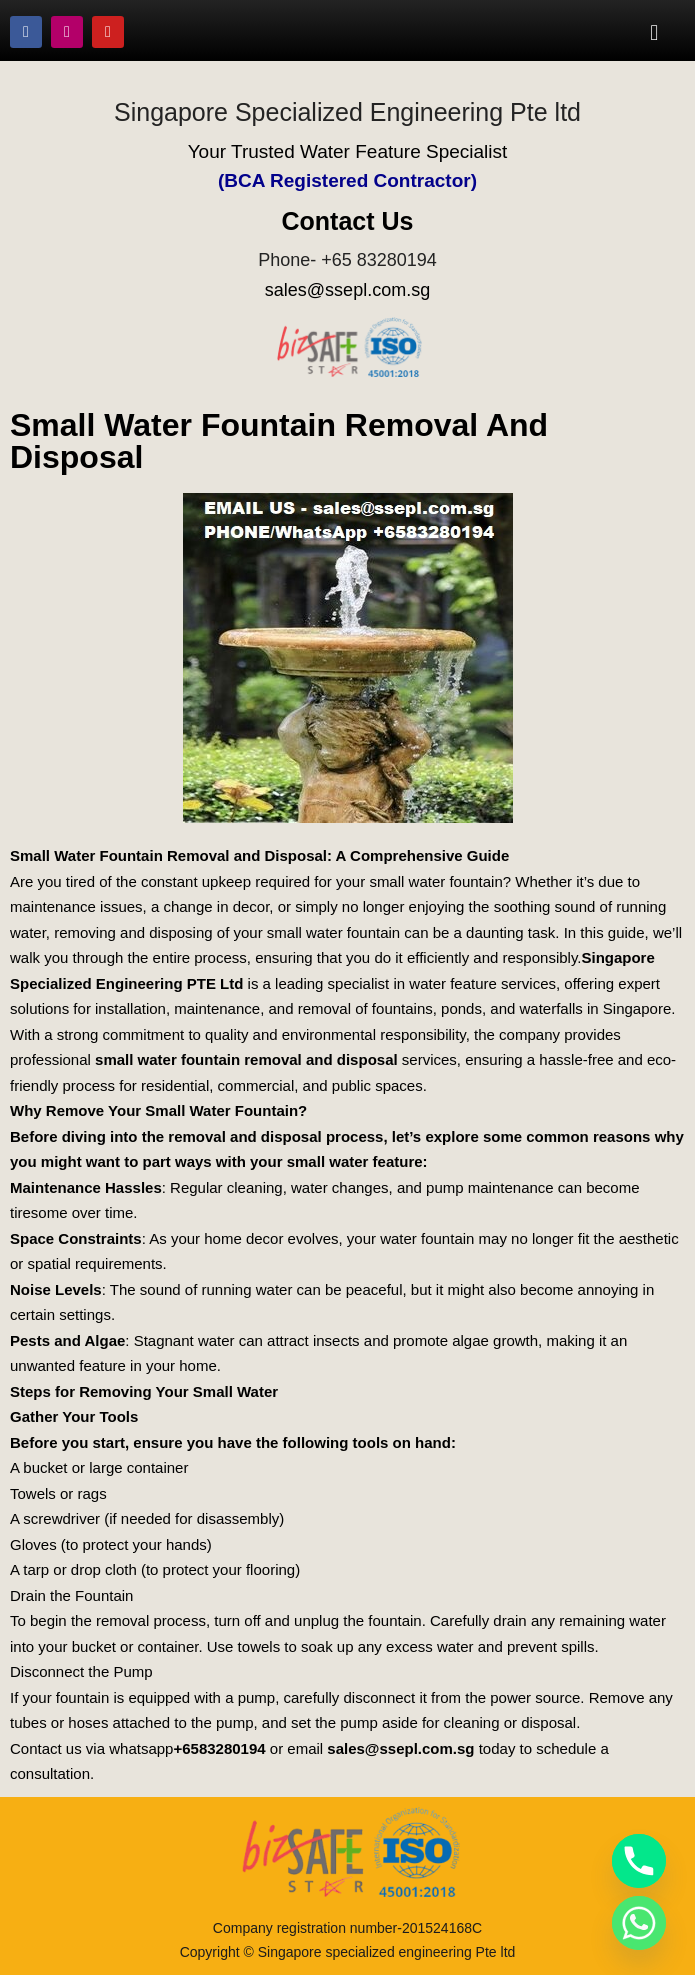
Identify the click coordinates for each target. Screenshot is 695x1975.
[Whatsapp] (639, 1923)
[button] (654, 32)
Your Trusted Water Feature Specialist (348, 151)
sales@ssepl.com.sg (347, 290)
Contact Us (348, 221)
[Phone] (639, 1861)
